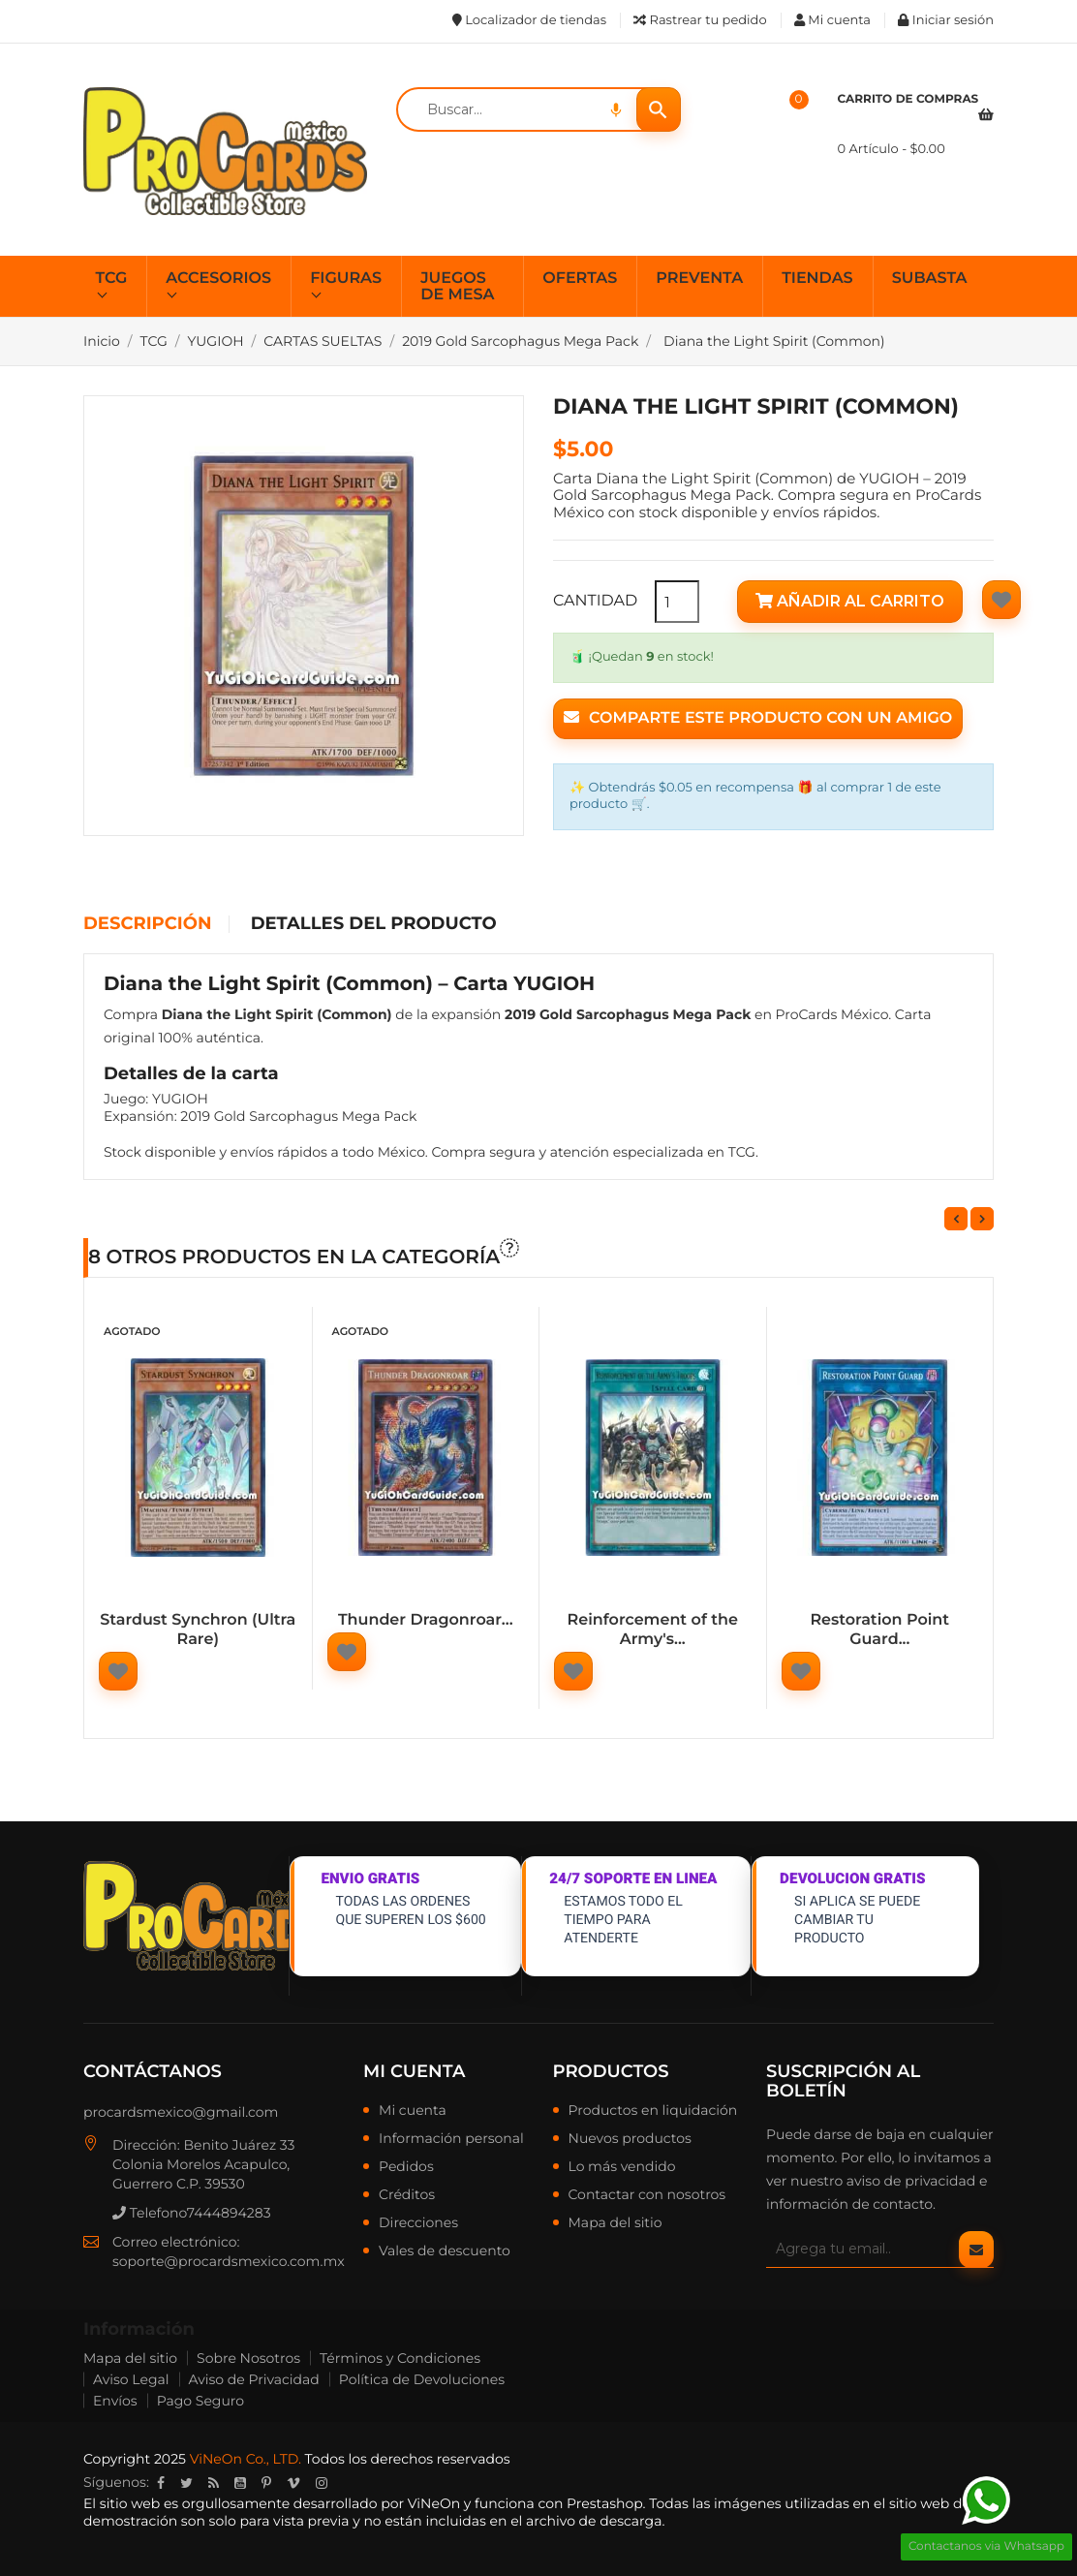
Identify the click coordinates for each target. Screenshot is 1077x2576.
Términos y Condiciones (400, 2358)
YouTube (240, 2483)
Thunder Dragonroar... (425, 1620)
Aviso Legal (131, 2379)
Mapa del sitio (615, 2223)
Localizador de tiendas (529, 20)
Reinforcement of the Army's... (653, 1630)
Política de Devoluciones (422, 2379)
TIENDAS (817, 278)
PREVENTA (699, 278)
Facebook (161, 2483)
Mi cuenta (414, 2071)
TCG (112, 278)
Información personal (451, 2139)
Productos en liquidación (653, 2111)
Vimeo (293, 2483)
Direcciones (418, 2223)
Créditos (407, 2195)
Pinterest (266, 2483)
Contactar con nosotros (647, 2195)
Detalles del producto (374, 924)
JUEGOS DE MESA (457, 287)
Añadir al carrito (849, 601)
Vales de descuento (444, 2251)
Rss (213, 2483)
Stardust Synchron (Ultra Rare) (197, 1630)
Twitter (186, 2483)
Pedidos (406, 2167)
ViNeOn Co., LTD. (245, 2458)
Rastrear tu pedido (699, 20)
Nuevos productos (630, 2139)
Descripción (147, 924)
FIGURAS (346, 278)
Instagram (321, 2483)
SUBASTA (930, 278)
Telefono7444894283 (191, 2212)
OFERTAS (579, 278)
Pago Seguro (200, 2400)
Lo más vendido (622, 2167)
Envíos (115, 2400)
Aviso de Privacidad (254, 2379)
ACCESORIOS (218, 278)
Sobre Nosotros (248, 2358)
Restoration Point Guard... (879, 1630)
